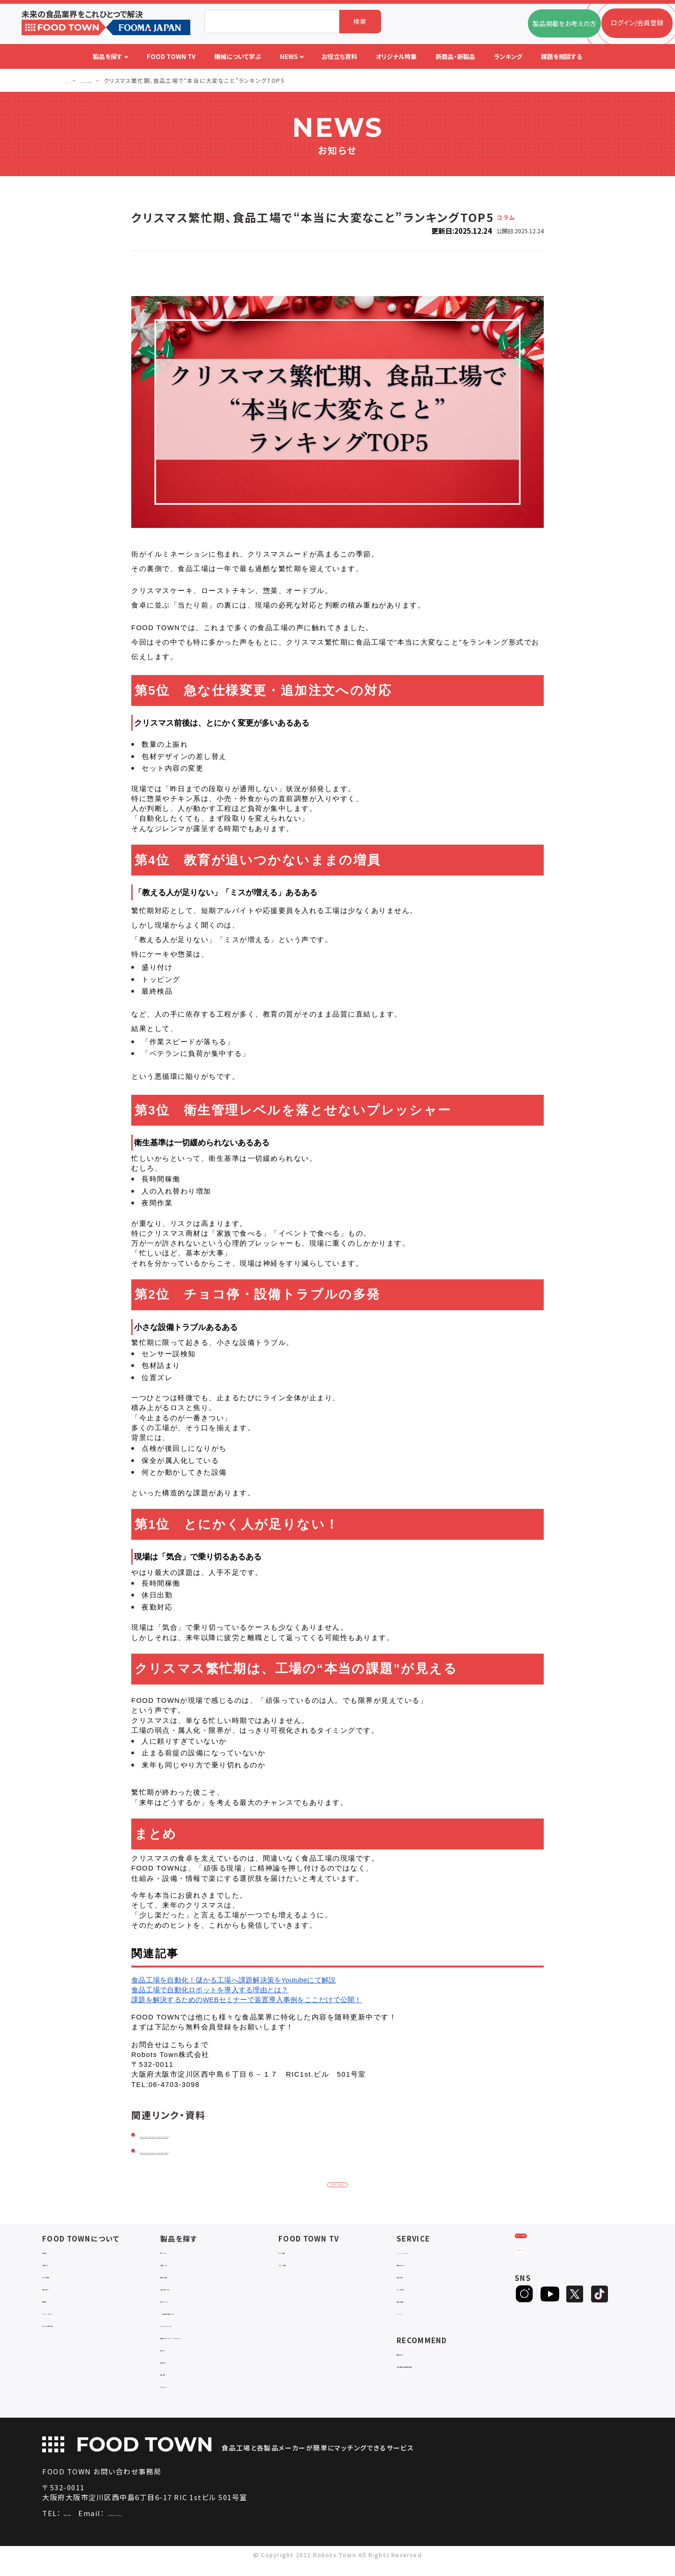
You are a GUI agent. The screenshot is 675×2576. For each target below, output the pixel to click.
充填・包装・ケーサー (190, 2291)
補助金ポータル (419, 2357)
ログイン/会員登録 (551, 2251)
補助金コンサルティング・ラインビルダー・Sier (214, 2344)
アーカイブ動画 (300, 2267)
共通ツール (176, 2361)
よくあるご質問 (63, 2279)
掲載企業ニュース (422, 2267)
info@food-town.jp (189, 2526)
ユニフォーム (178, 2397)
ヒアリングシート (551, 2282)
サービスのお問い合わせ (77, 2328)
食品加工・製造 (182, 2279)
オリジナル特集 (419, 2291)
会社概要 (55, 2255)
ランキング (412, 2316)
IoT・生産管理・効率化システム (204, 2316)
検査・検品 (175, 2373)
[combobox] (271, 21)
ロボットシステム (184, 2304)
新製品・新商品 (419, 2304)
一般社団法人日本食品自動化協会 (447, 2369)
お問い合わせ (62, 2291)
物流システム (179, 2255)
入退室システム (182, 2267)
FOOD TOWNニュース (429, 2255)
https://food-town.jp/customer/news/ (215, 2150)
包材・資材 (175, 2385)
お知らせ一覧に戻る (337, 2185)
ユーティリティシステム (193, 2328)
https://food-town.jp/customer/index (214, 2134)
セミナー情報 (297, 2255)
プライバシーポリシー (73, 2316)
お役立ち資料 (416, 2279)
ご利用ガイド (60, 2267)
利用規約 (55, 2304)
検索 (360, 21)
